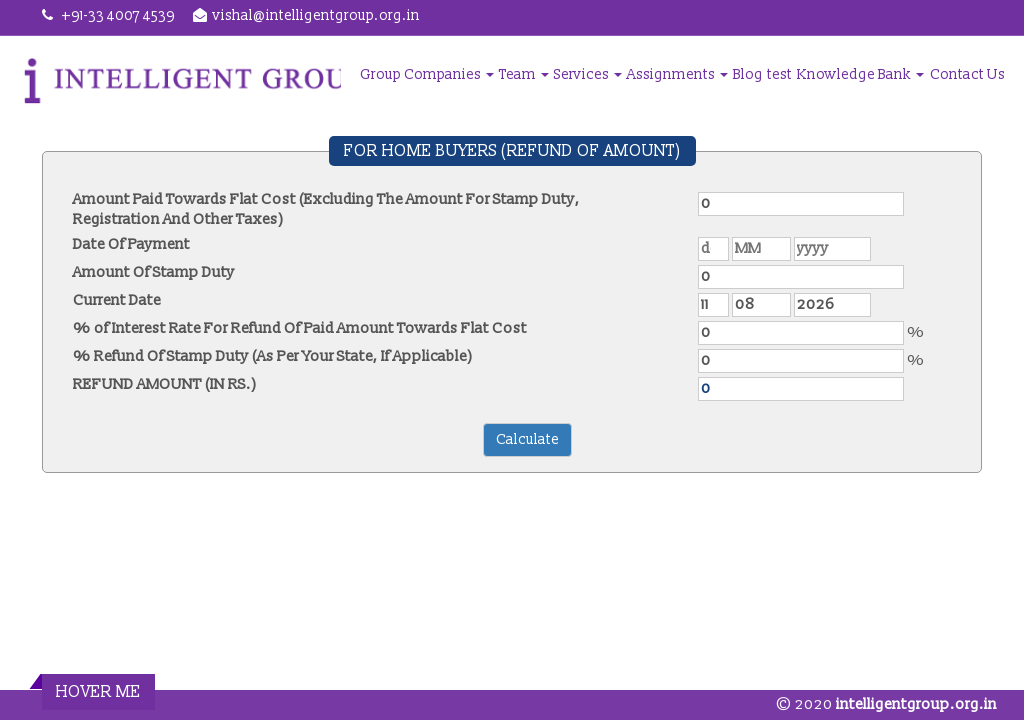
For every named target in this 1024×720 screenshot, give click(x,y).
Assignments (677, 74)
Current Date (117, 300)
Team (524, 74)
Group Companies (427, 74)
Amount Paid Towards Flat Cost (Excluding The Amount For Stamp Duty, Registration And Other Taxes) (326, 209)
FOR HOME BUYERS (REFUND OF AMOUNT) (512, 151)
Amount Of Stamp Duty (154, 272)
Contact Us (967, 74)
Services (588, 74)
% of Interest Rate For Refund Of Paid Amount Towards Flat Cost (300, 328)
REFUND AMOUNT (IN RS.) (165, 384)
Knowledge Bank (860, 74)
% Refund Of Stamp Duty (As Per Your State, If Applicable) (273, 356)
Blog (748, 74)
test (779, 74)
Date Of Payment (131, 244)
